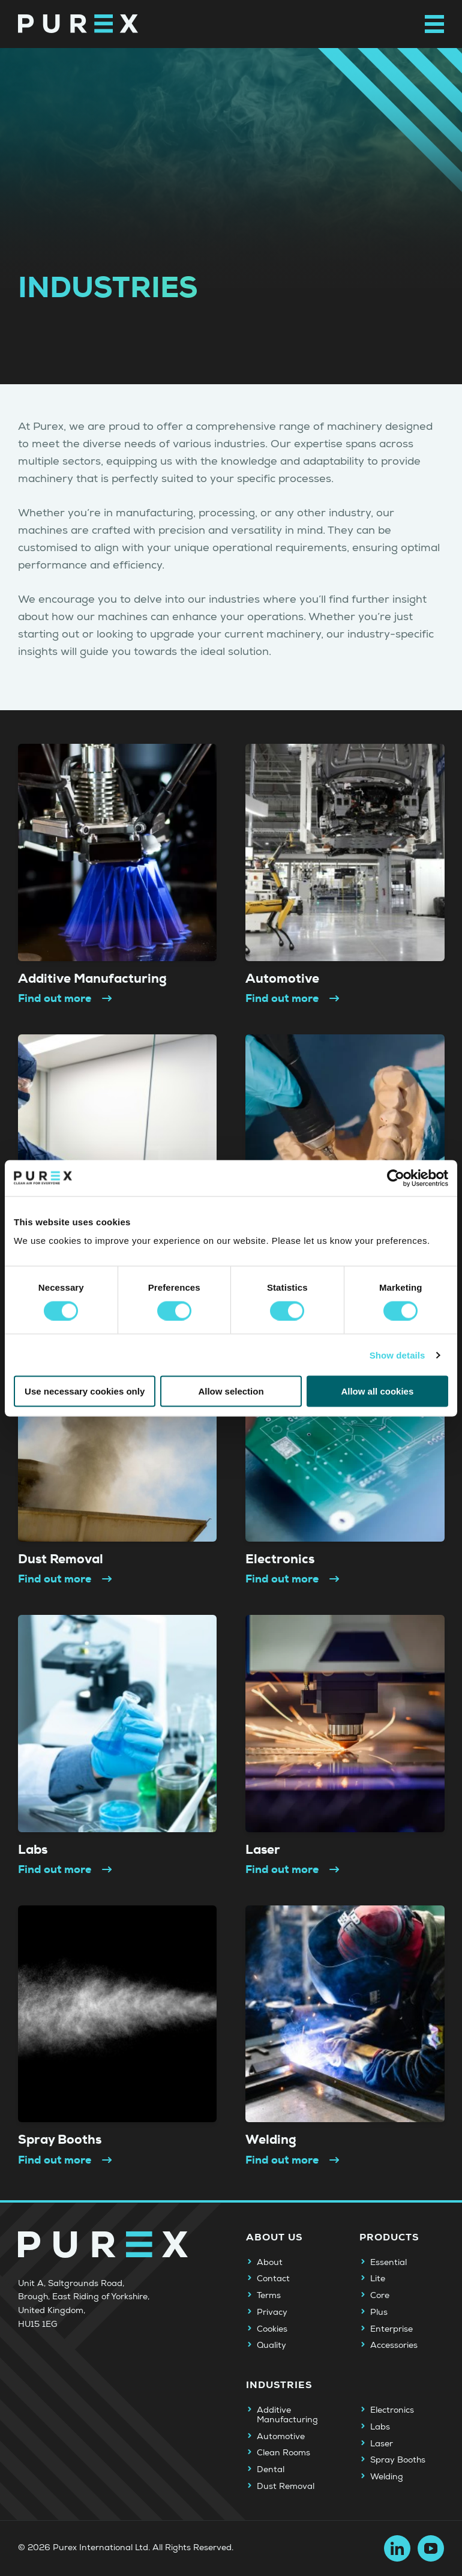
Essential (388, 2262)
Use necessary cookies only (85, 1391)
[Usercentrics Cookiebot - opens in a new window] (395, 1178)
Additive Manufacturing (287, 2415)
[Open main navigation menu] (434, 24)
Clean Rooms (283, 2453)
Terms (269, 2295)
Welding (386, 2477)
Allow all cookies (377, 1391)
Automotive (281, 2437)
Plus (379, 2312)
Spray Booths (397, 2460)
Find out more (66, 998)
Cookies (272, 2329)
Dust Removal (285, 2486)
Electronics (392, 2410)
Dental (270, 2470)
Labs (380, 2427)
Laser (381, 2444)
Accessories (394, 2345)
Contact (273, 2279)
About (270, 2262)
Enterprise (391, 2329)
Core (379, 2295)
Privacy (272, 2312)
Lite (377, 2279)
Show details (397, 1355)
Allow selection (230, 1391)
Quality (271, 2345)
